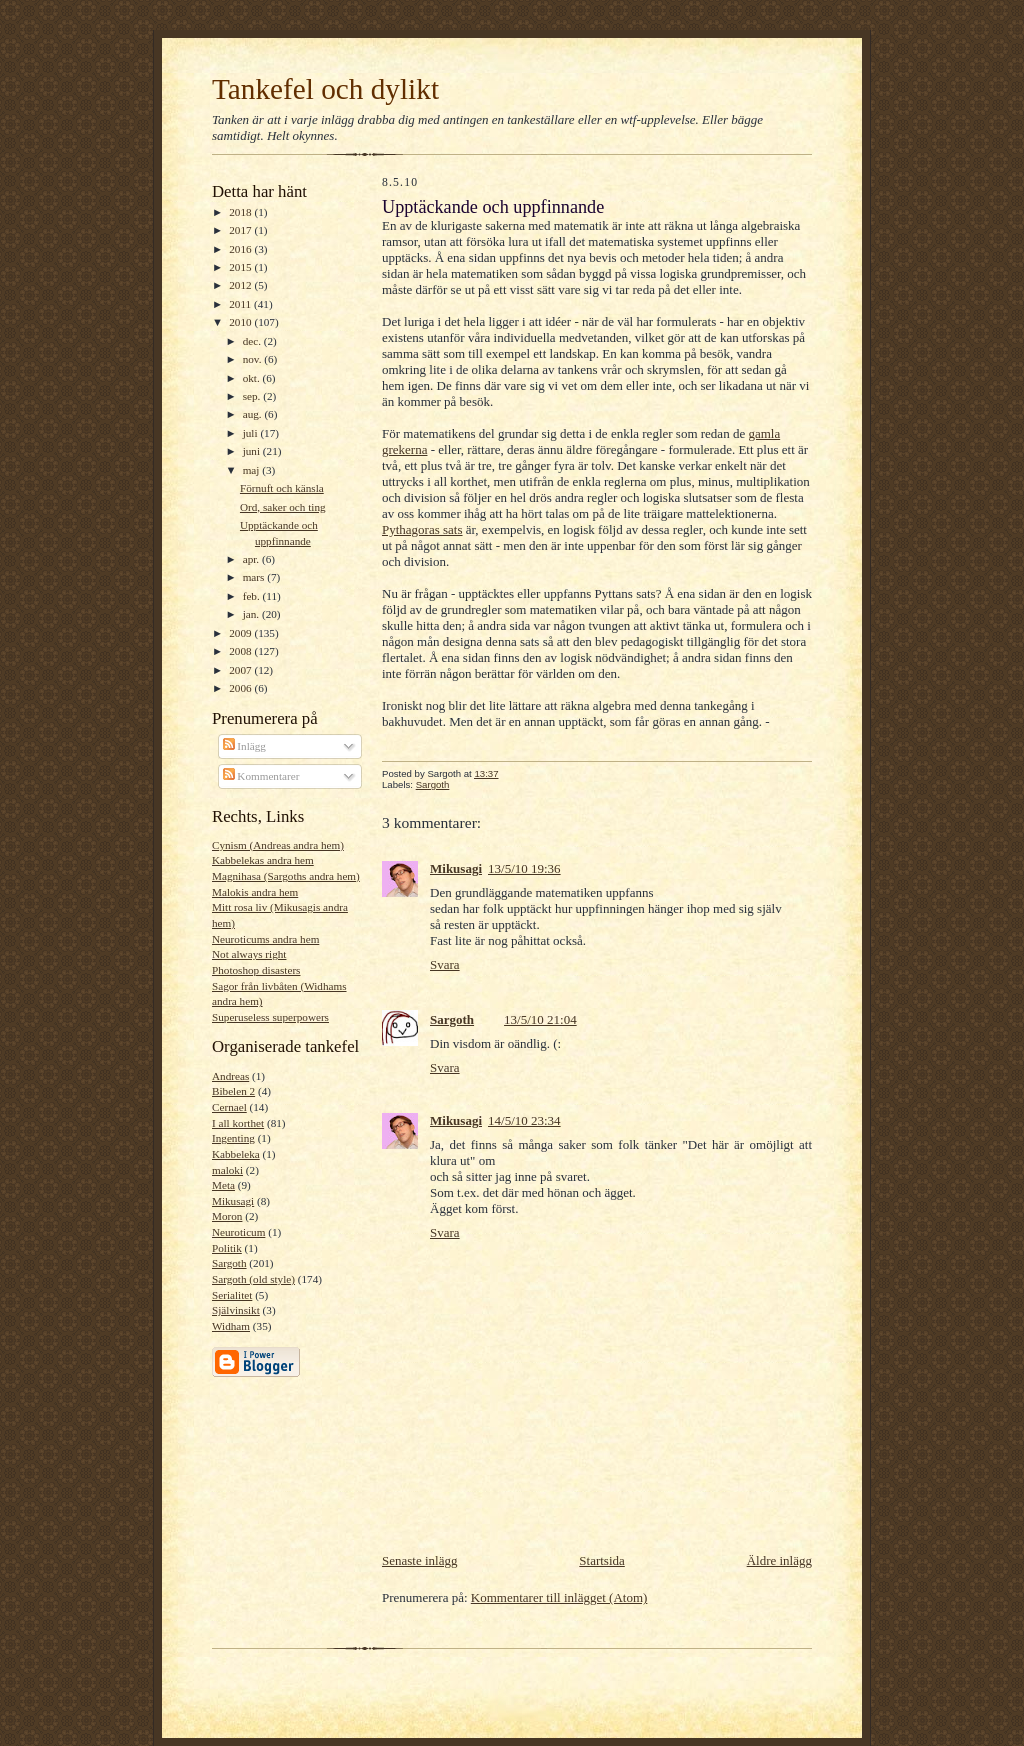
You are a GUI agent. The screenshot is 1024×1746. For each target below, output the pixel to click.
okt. (253, 378)
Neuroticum (238, 1232)
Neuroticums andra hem (265, 939)
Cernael (229, 1107)
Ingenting (233, 1138)
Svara (445, 964)
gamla (764, 433)
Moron (227, 1216)
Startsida (602, 1560)
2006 (241, 688)
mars (255, 577)
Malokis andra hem (255, 892)
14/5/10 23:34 (524, 1120)
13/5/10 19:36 (524, 868)
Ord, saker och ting (283, 507)
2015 (241, 267)
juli (252, 433)
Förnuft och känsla (282, 488)
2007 (241, 670)
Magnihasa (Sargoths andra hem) (286, 876)
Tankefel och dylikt (325, 89)
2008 (241, 651)
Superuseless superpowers (270, 1017)
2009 (241, 633)
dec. (253, 341)
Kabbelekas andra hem (263, 860)
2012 (241, 285)
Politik (227, 1248)
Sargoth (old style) (253, 1279)
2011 (241, 304)
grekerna (404, 449)
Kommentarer (261, 776)
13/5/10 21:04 (540, 1019)
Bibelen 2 (233, 1091)
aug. (254, 414)
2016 (241, 249)
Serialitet (232, 1295)
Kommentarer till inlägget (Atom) (559, 1597)
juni (253, 451)
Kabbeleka (236, 1154)
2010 (241, 322)
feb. (253, 596)
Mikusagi (233, 1201)
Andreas (230, 1076)
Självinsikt (236, 1310)
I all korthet (238, 1123)
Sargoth (229, 1263)
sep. (253, 396)
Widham (231, 1326)
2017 (241, 230)
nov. (254, 359)
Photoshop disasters (256, 970)
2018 (241, 212)
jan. (252, 614)
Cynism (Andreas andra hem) (278, 845)
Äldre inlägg (779, 1560)
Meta (223, 1185)
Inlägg (244, 746)
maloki (227, 1170)
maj (253, 470)
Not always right (249, 954)
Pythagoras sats (422, 529)
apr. (252, 559)
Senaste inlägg (419, 1560)
